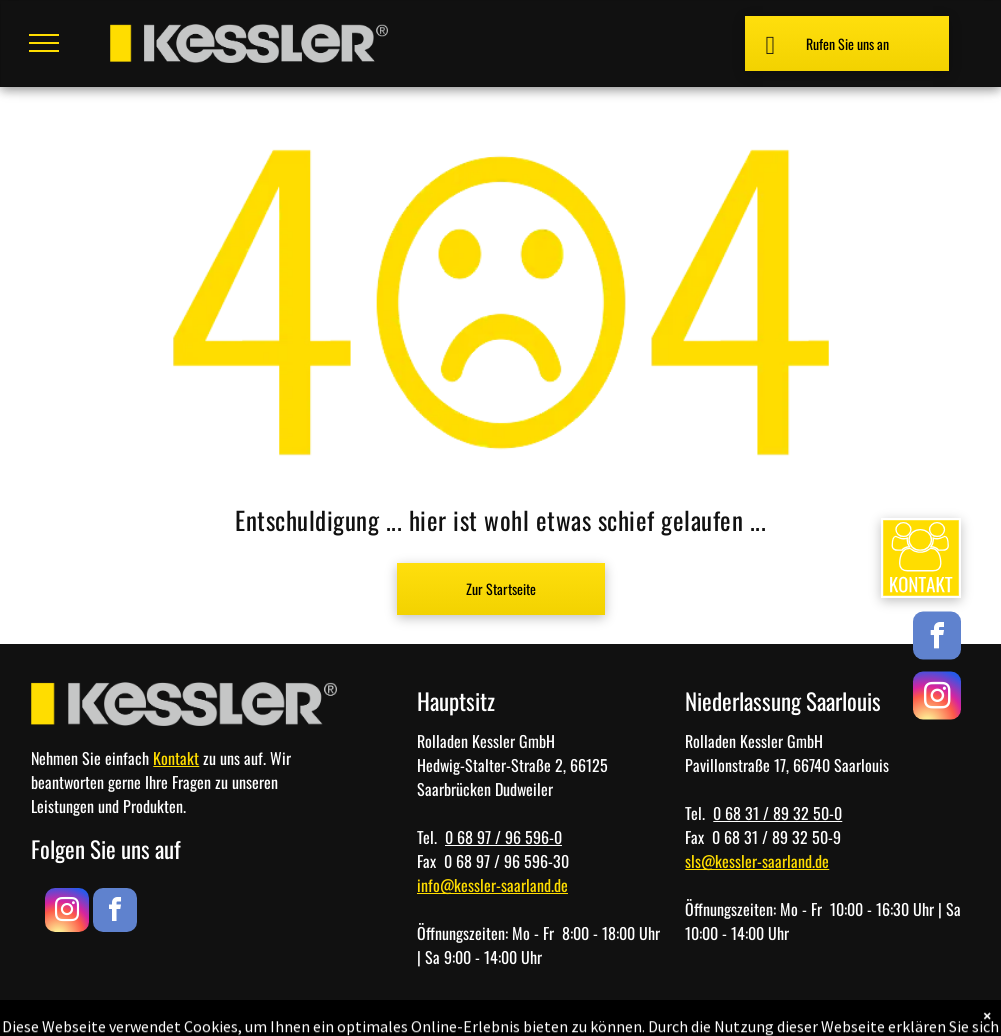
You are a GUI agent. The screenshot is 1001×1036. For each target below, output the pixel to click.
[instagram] (937, 698)
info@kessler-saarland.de (492, 885)
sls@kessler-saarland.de (757, 861)
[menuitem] (761, 1008)
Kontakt (176, 758)
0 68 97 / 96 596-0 (503, 837)
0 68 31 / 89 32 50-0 (777, 813)
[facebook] (937, 638)
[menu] (44, 43)
